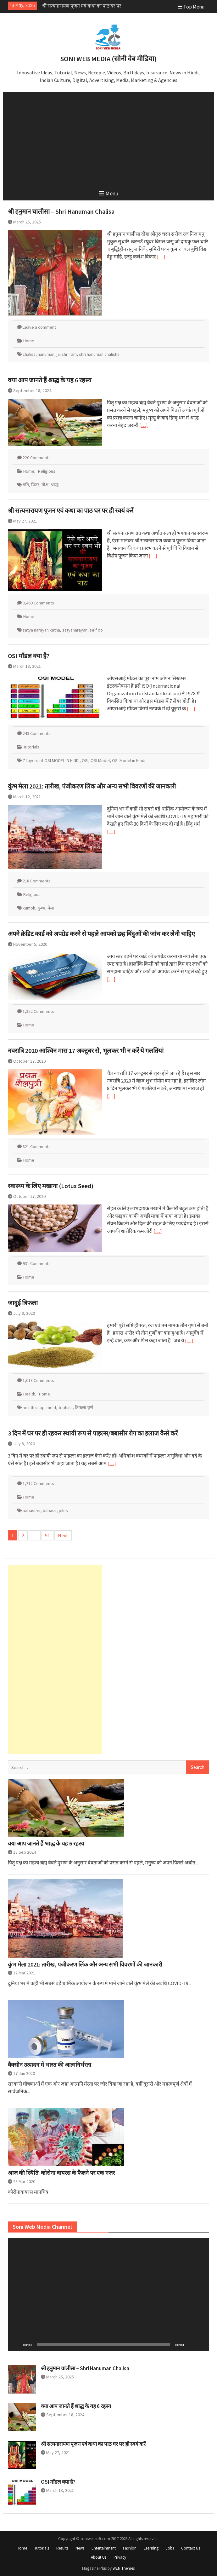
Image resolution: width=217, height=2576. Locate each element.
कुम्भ (41, 908)
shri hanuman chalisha (99, 354)
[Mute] (191, 2345)
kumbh (29, 908)
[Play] (16, 2345)
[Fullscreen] (201, 2345)
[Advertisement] (108, 139)
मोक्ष (45, 485)
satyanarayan (74, 630)
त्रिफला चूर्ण (84, 1407)
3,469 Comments (38, 603)
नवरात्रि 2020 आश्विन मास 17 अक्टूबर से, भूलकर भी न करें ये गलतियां (86, 1050)
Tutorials (31, 747)
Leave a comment (39, 327)
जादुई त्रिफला (23, 1303)
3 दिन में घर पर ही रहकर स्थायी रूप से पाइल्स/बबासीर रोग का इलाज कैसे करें (93, 1433)
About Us (98, 2557)
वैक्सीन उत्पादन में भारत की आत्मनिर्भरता (49, 2064)
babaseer (32, 1510)
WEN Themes (124, 2568)
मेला (50, 908)
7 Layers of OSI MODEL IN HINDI (51, 760)
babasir (50, 1510)
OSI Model (100, 760)
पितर (35, 485)
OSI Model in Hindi (128, 760)
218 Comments (37, 881)
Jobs (170, 2547)
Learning (151, 2547)
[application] (108, 2294)
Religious (46, 471)
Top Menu (191, 6)
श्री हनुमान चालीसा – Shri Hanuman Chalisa (61, 211)
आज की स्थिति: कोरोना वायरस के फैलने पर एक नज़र (61, 2172)
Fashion (129, 2547)
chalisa (29, 354)
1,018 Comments (38, 1380)
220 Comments (37, 457)
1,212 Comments (38, 1483)
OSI (85, 760)
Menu (108, 193)
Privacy (120, 2557)
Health (29, 1394)
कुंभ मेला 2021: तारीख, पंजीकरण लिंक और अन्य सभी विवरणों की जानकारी (92, 786)
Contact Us (190, 2547)
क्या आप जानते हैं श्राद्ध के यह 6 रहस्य (75, 6)
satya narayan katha (41, 630)
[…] (161, 256)
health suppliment (39, 1407)
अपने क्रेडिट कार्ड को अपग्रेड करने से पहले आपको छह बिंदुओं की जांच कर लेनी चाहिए (101, 934)
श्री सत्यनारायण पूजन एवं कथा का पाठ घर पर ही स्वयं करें (70, 510)
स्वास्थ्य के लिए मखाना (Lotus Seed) (50, 1186)
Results (62, 2547)
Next (63, 1535)
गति (26, 485)
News (79, 2547)
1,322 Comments (38, 1011)
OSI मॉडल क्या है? (28, 656)
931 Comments (37, 1263)
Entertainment (104, 2547)
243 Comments (37, 733)
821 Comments (37, 1146)
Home (28, 341)
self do (96, 630)
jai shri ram (67, 354)
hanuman (46, 354)
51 (47, 1535)
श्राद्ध (54, 485)
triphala (65, 1407)
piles (63, 1510)
